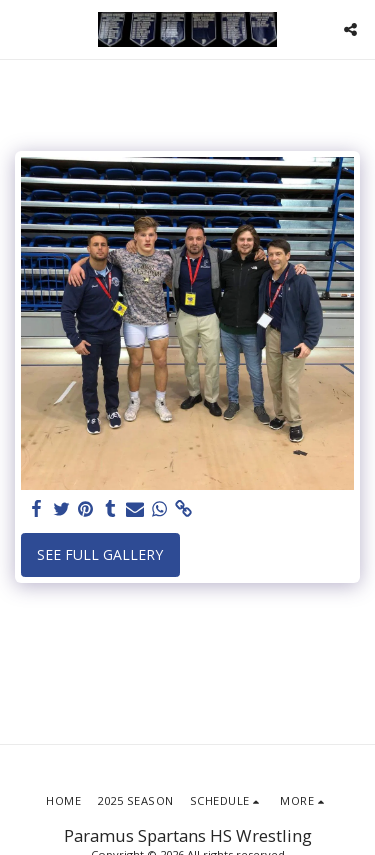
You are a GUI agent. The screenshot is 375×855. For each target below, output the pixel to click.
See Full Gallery (100, 554)
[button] (22, 28)
